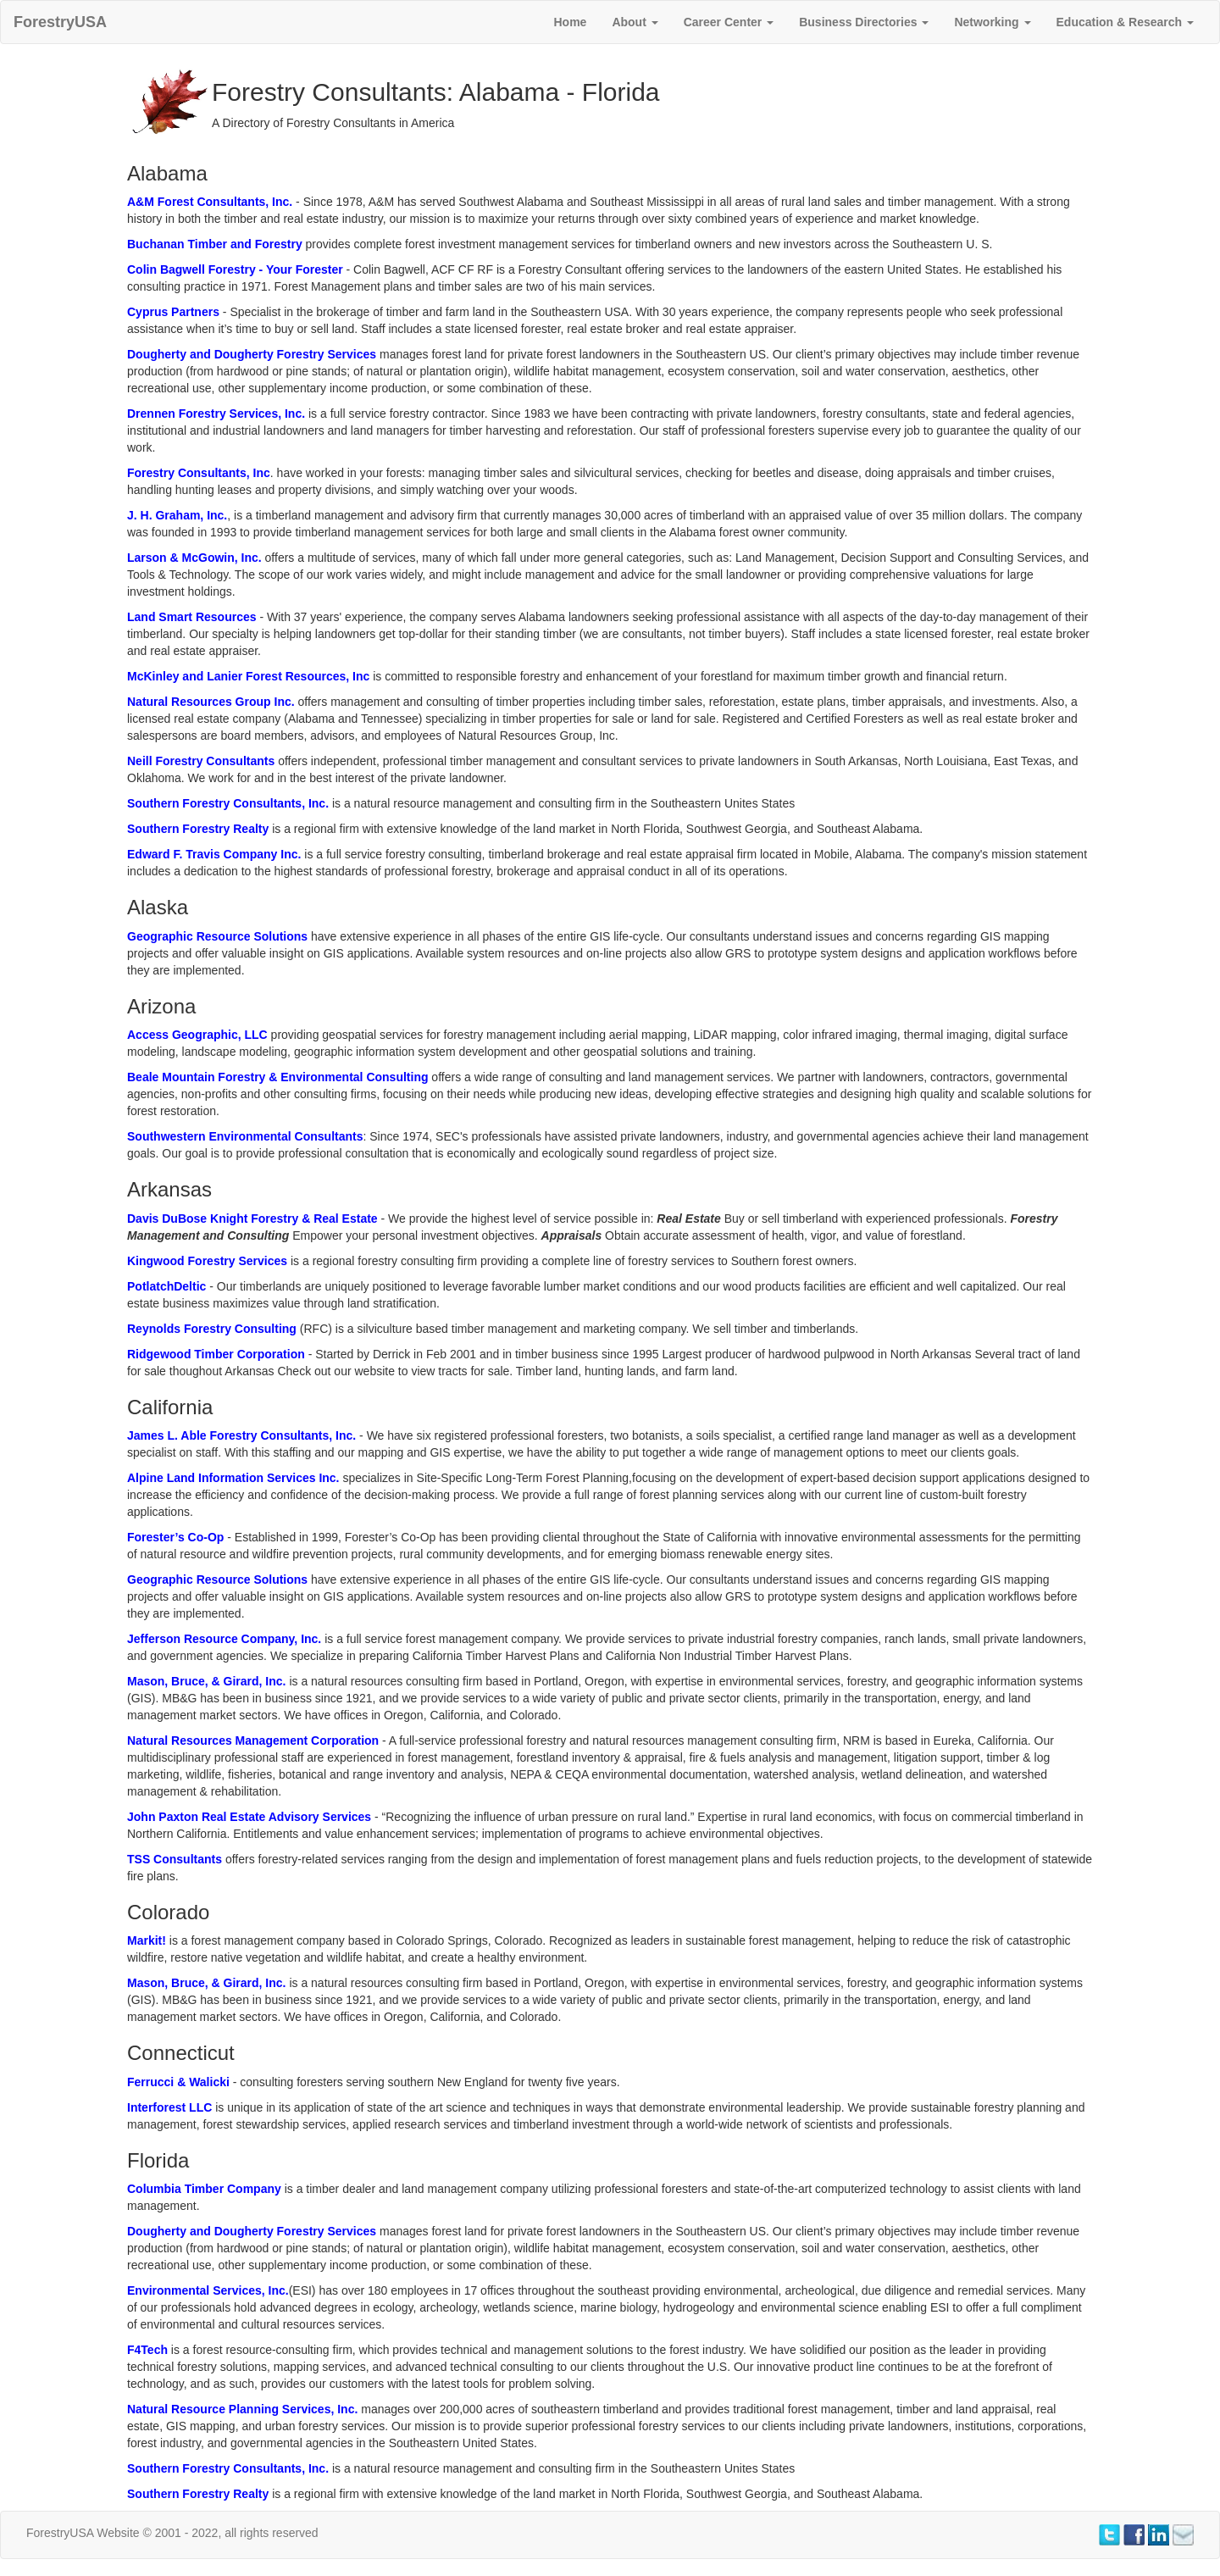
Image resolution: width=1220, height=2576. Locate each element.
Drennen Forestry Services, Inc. (216, 413)
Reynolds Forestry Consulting (212, 1328)
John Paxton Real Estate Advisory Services (250, 1817)
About (634, 22)
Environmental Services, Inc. (208, 2290)
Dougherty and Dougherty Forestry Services (251, 354)
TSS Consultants (174, 1859)
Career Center (729, 22)
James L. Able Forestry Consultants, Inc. (241, 1435)
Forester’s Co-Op (175, 1537)
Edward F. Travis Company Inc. (214, 854)
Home (569, 22)
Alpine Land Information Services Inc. (233, 1478)
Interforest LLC (169, 2107)
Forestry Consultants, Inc (198, 473)
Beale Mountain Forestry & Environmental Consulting (277, 1077)
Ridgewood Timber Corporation (216, 1354)
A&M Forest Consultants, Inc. (209, 201)
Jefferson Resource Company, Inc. (225, 1639)
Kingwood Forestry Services (207, 1261)
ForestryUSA (60, 22)
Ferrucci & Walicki (178, 2082)
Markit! (148, 1940)
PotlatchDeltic (166, 1286)
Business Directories (864, 22)
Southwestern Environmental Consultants (245, 1136)
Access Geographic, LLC (197, 1034)
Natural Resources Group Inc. (211, 701)
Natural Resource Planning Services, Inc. (242, 2409)
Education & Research (1125, 22)
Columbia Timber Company (204, 2189)
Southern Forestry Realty (198, 829)
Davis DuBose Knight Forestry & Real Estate (254, 1218)
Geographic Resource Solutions (217, 936)
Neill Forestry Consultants (200, 761)
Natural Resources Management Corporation (253, 1740)
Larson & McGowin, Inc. (196, 557)
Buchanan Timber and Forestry (214, 244)
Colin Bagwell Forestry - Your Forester (235, 269)
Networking (992, 22)
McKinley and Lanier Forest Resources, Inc (248, 676)
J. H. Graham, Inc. (177, 515)
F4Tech (147, 2350)
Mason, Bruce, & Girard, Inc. (206, 1681)
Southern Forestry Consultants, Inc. (228, 803)
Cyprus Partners (173, 312)
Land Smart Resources (192, 617)
